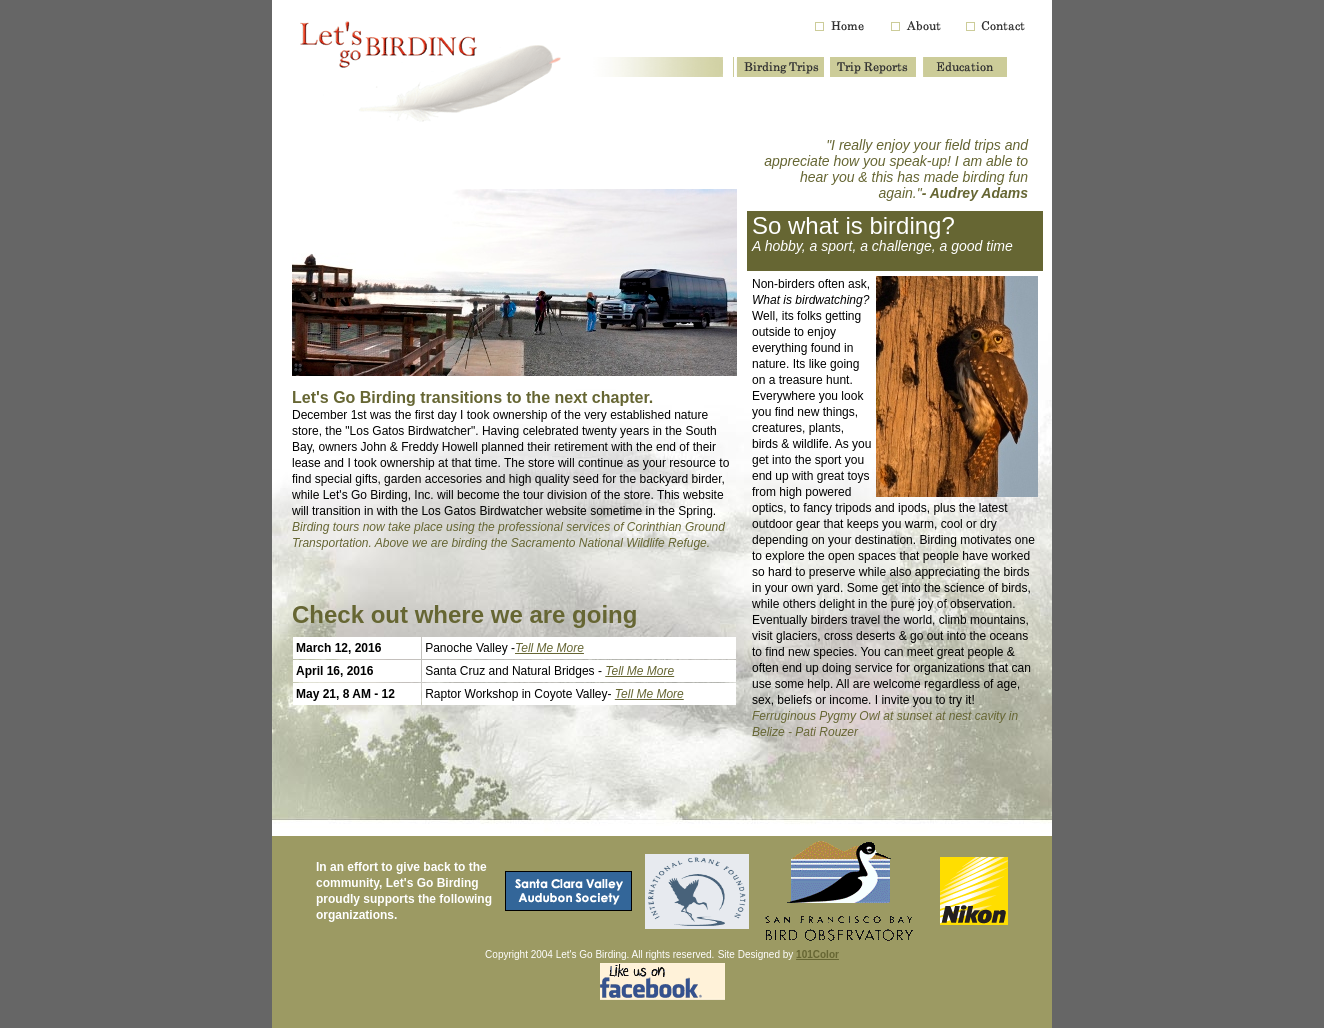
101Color (817, 954)
